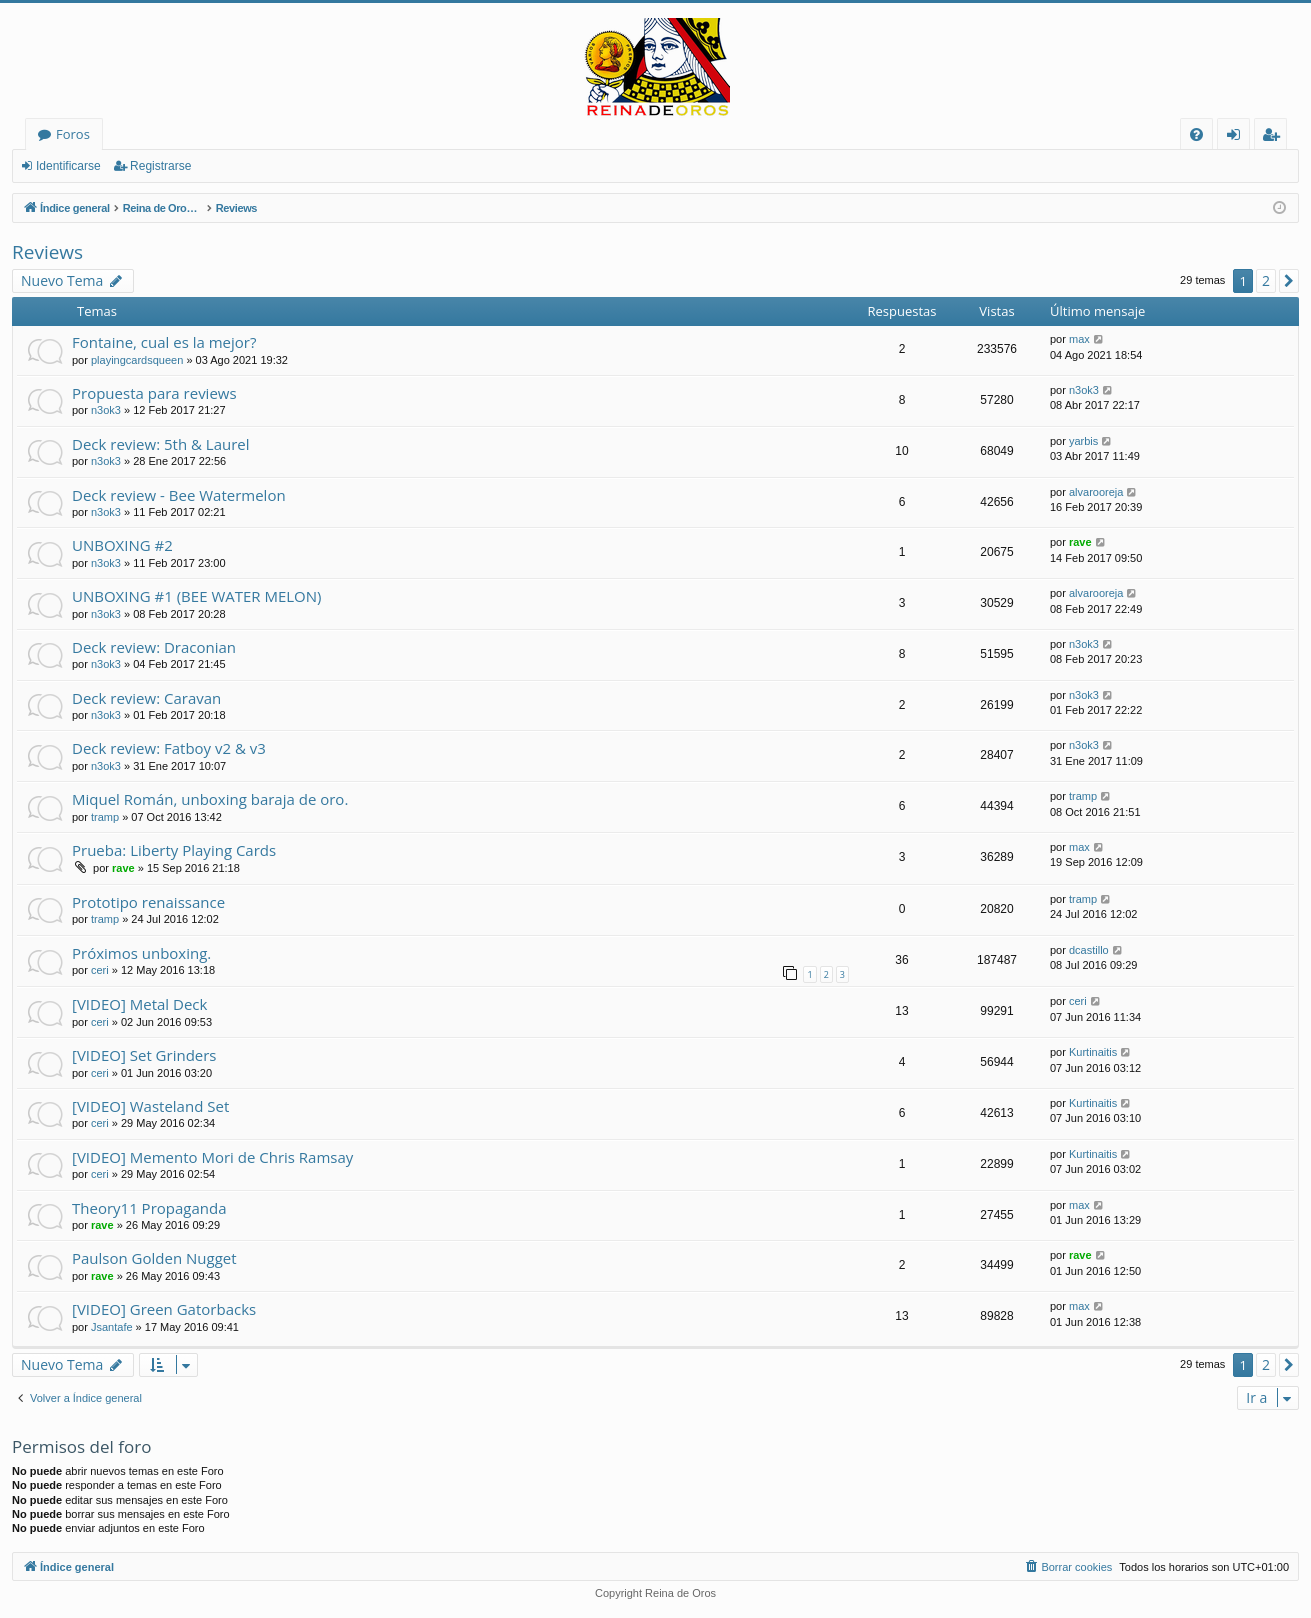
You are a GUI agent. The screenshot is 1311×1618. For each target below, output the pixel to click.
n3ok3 (106, 410)
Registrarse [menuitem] (1275, 137)
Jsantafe (112, 1327)
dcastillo (1089, 950)
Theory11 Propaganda (149, 1208)
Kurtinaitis (1093, 1052)
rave (1080, 542)
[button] (1289, 281)
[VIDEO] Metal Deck (139, 1004)
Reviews (47, 252)
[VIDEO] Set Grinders (144, 1055)
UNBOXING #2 (122, 545)
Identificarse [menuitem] (1238, 137)
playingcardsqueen (137, 360)
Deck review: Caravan (146, 698)
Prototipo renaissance (148, 902)
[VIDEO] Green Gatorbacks (164, 1309)
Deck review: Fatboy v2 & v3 (169, 748)
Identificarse (68, 166)
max (1079, 339)
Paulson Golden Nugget (154, 1258)
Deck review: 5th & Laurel (161, 444)
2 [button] (1266, 280)
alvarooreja (1096, 492)
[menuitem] (1196, 134)
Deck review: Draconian (154, 647)
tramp (105, 817)
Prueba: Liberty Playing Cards (174, 850)
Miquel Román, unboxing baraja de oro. (210, 799)
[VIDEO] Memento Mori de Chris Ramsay (212, 1157)
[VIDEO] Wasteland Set (150, 1106)
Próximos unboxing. (141, 953)
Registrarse (160, 166)
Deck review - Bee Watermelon (179, 495)
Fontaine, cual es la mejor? (164, 342)
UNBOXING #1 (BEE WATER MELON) (197, 596)
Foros (73, 134)
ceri (100, 970)
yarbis (1083, 441)
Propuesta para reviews (154, 393)
